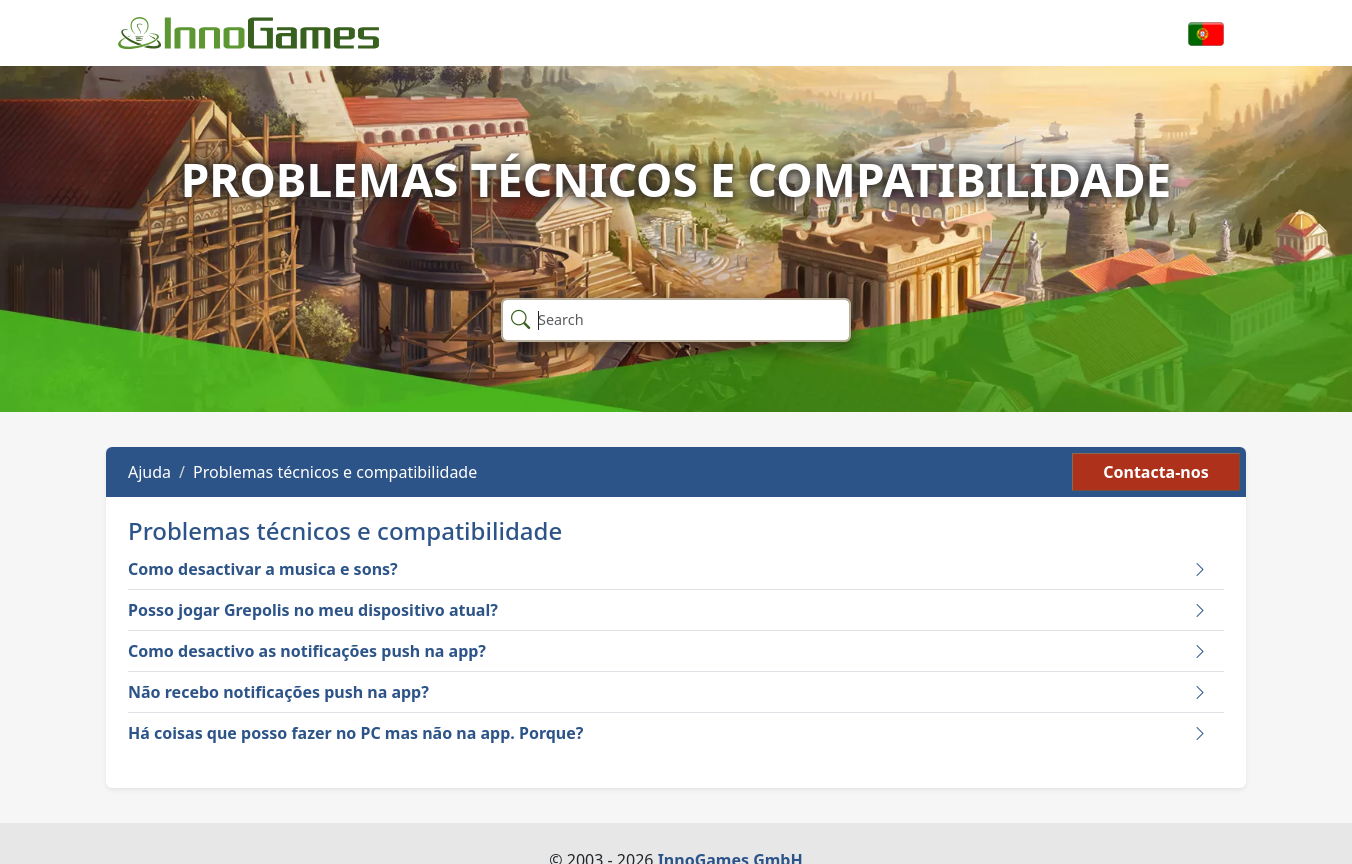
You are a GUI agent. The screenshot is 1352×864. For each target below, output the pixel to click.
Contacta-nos (1156, 472)
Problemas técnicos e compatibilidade (335, 472)
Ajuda (149, 472)
